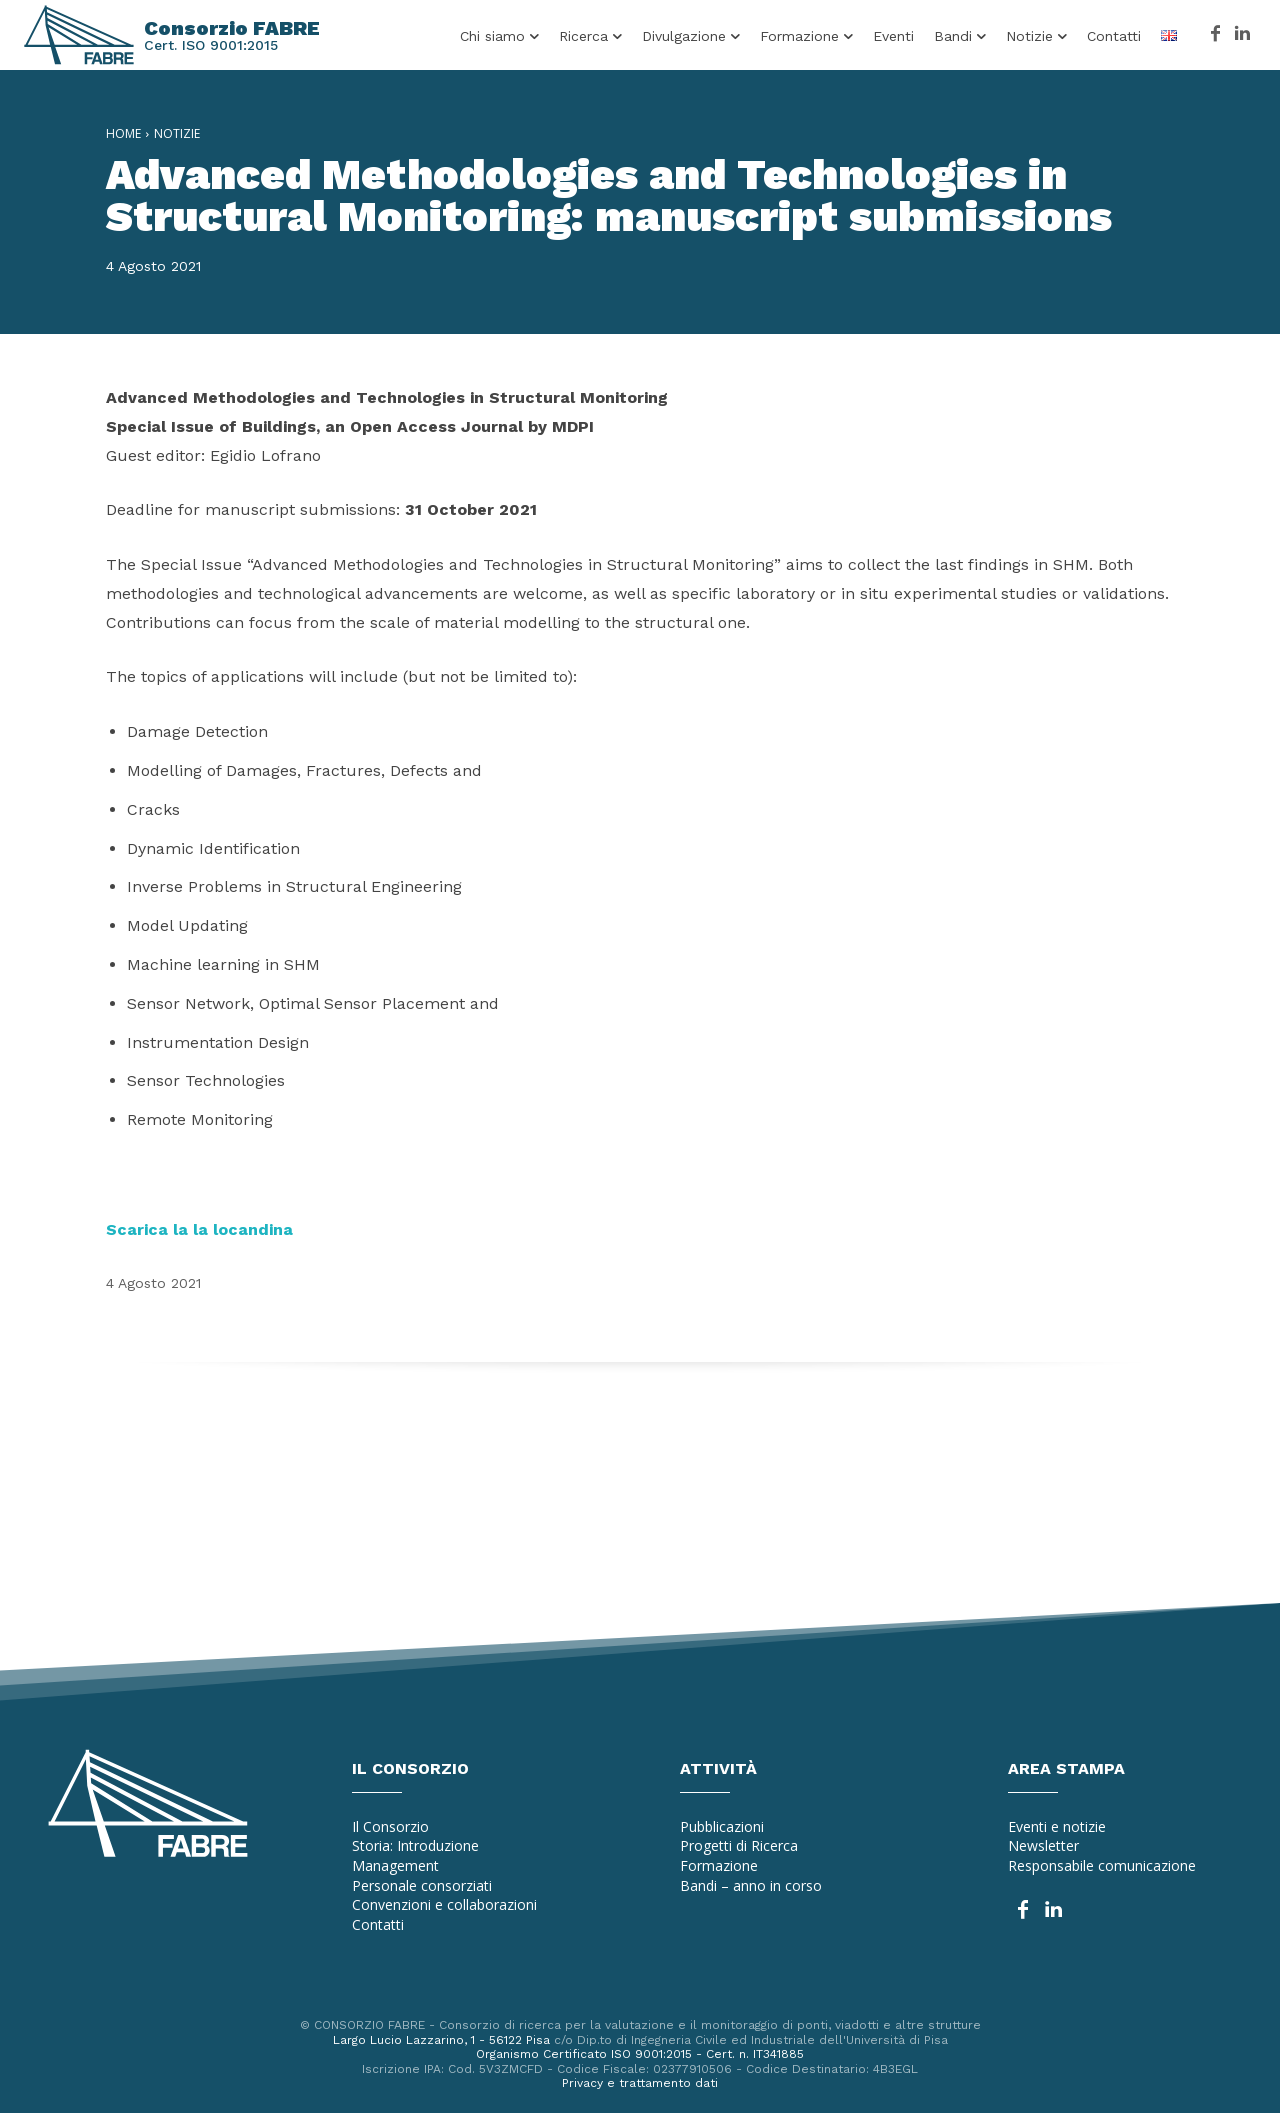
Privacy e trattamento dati (640, 2083)
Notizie (177, 133)
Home (123, 133)
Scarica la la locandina (199, 1229)
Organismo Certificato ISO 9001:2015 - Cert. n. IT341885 (640, 2054)
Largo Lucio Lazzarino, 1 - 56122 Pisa (441, 2040)
